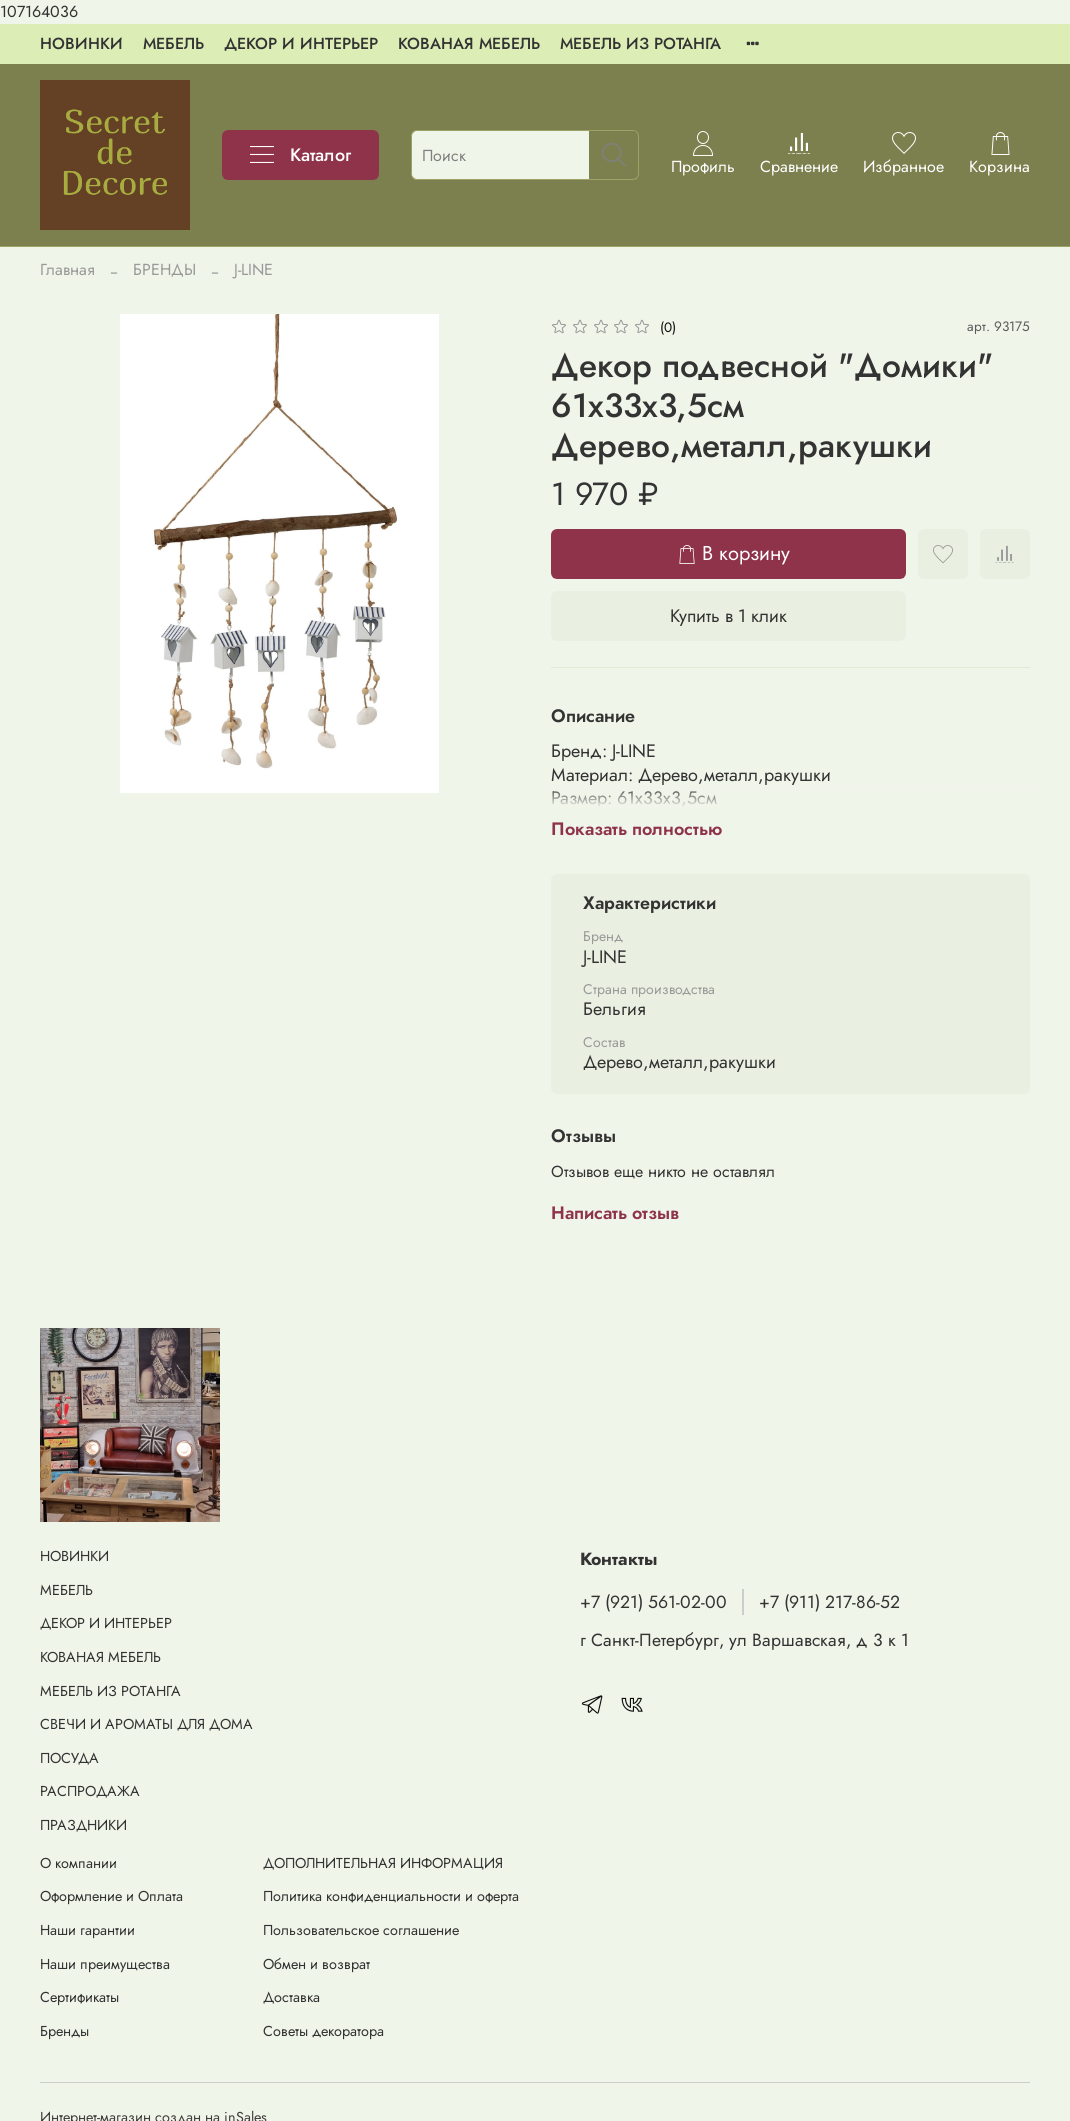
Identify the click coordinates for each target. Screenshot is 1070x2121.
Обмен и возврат (316, 1964)
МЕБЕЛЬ (173, 43)
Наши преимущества (105, 1964)
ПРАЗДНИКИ (83, 1825)
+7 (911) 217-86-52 (829, 1602)
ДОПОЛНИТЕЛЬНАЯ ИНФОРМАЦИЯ (383, 1863)
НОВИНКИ (81, 43)
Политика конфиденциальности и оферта (391, 1896)
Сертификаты (79, 1997)
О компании (78, 1863)
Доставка (291, 1997)
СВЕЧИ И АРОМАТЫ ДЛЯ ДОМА (146, 1724)
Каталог (300, 155)
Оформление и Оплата (111, 1896)
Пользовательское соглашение (361, 1930)
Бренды (64, 2031)
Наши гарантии (87, 1930)
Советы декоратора (323, 2031)
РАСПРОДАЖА (90, 1791)
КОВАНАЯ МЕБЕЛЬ (469, 43)
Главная (67, 269)
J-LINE (253, 269)
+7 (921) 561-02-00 (653, 1602)
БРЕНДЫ (164, 269)
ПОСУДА (69, 1758)
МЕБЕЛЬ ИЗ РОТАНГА (640, 43)
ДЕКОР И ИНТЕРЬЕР (301, 43)
